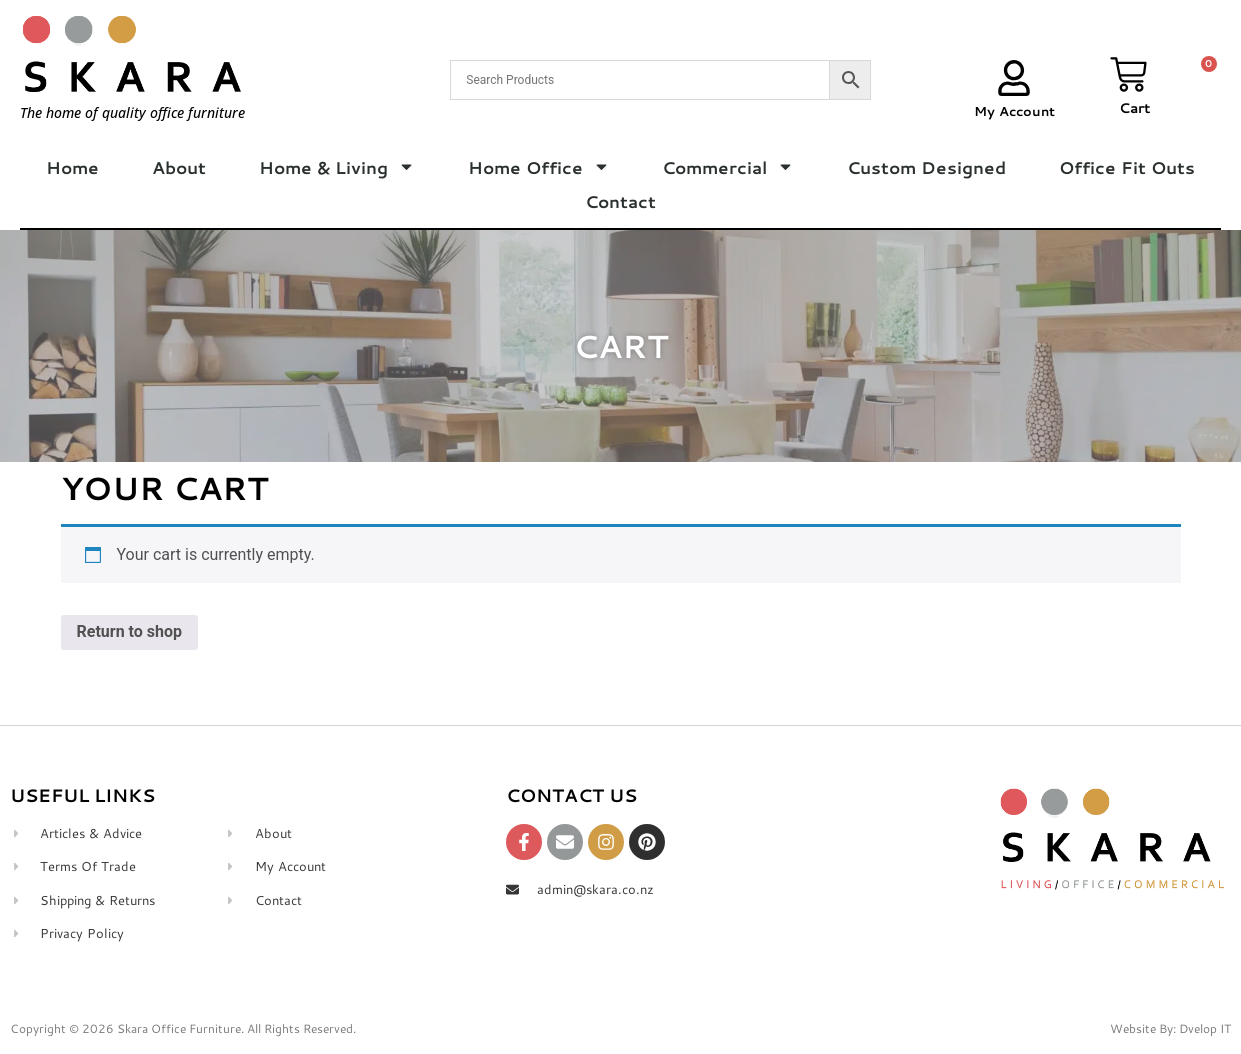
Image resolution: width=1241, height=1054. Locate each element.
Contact (620, 201)
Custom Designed (926, 167)
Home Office (539, 167)
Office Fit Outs (1127, 167)
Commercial (728, 167)
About (179, 167)
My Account (1014, 111)
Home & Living (337, 167)
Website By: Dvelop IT (1170, 1028)
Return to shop (130, 631)
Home (72, 167)
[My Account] (1014, 78)
